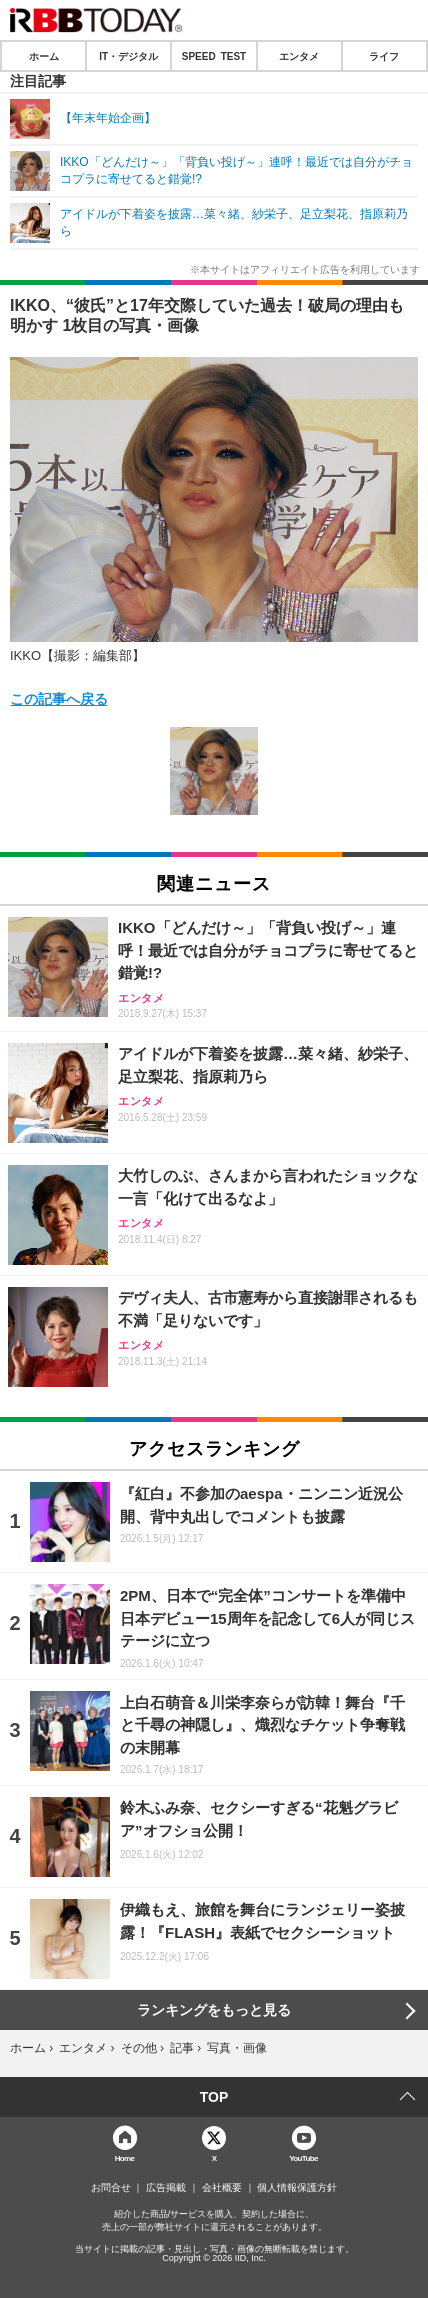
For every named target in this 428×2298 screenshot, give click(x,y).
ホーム (44, 56)
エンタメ (299, 56)
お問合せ (111, 2188)
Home (125, 2157)
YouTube (303, 2157)
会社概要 (222, 2188)
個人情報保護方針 (297, 2188)
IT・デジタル (128, 56)
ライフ (384, 56)
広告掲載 (166, 2188)
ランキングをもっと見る (214, 2010)
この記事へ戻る (59, 698)
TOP (214, 2097)
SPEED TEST (214, 56)
